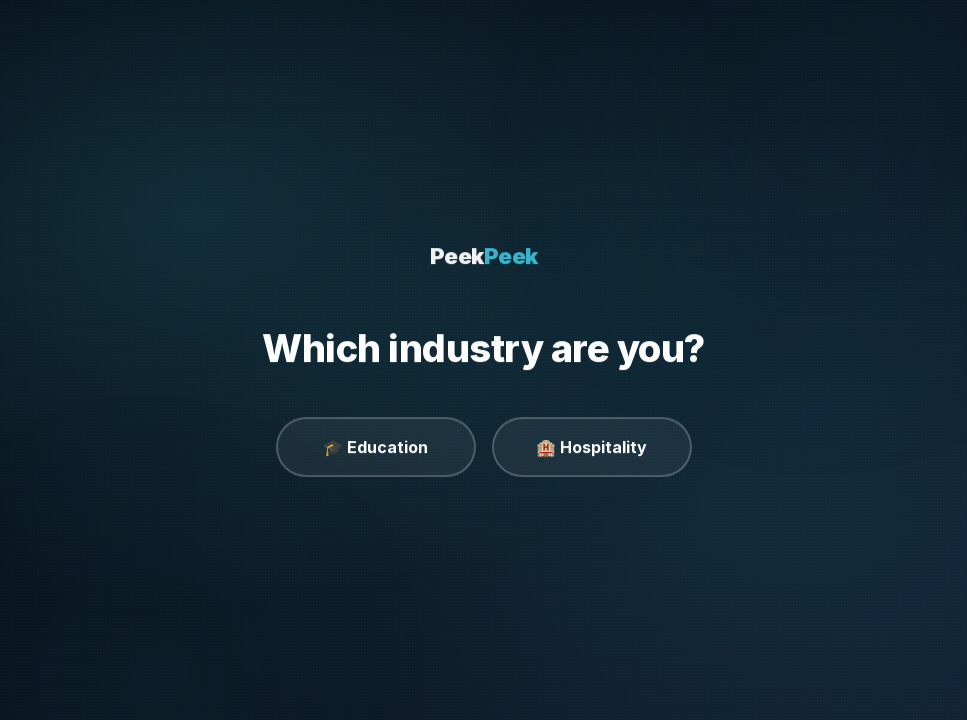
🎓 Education (375, 447)
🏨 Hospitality (591, 447)
